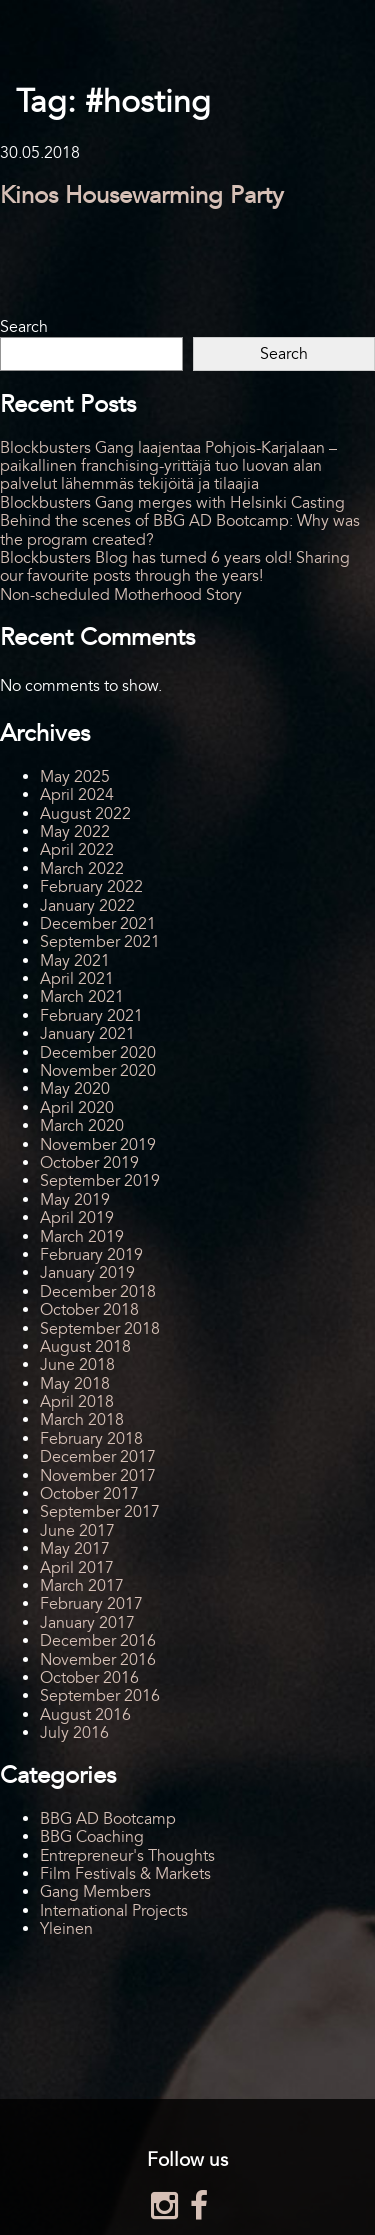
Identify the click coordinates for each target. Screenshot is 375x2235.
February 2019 (91, 1255)
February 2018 (91, 1439)
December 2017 (98, 1457)
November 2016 (98, 1660)
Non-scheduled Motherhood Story (121, 595)
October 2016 (89, 1678)
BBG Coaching (92, 1837)
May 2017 (75, 1549)
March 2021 (82, 997)
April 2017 (77, 1568)
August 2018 (85, 1347)
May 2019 (75, 1200)
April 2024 (77, 795)
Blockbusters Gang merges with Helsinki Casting (172, 503)
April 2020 (77, 1108)
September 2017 (100, 1512)
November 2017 (98, 1476)
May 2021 (75, 961)
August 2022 (85, 814)
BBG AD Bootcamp (108, 1819)
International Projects (114, 1911)
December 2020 (98, 1053)
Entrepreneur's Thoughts (127, 1856)
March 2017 (82, 1586)
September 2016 (100, 1696)
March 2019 (82, 1237)
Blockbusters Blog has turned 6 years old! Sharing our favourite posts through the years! (175, 567)
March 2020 (82, 1126)
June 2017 (77, 1531)
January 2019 (87, 1273)
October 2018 (89, 1310)
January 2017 (87, 1623)
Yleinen (66, 1929)
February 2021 (91, 1016)
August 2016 (85, 1715)
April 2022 (77, 850)
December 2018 (98, 1292)
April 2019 (77, 1218)
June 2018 (77, 1365)
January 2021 (87, 1034)
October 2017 (89, 1494)
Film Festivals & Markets (125, 1874)
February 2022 (91, 887)
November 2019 (98, 1145)
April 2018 (77, 1402)
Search (24, 327)
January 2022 (87, 906)
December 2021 (98, 924)
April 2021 (77, 979)
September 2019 (100, 1181)
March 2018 (82, 1420)
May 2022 (75, 832)
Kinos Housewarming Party (142, 195)
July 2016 (74, 1733)
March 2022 (82, 869)
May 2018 (75, 1384)
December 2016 (98, 1641)
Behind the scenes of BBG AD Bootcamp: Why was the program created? (180, 530)
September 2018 (100, 1329)
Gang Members (95, 1892)
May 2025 (75, 777)
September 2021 (100, 942)
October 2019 (89, 1163)
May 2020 (75, 1089)
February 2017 (91, 1604)
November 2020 (98, 1071)
